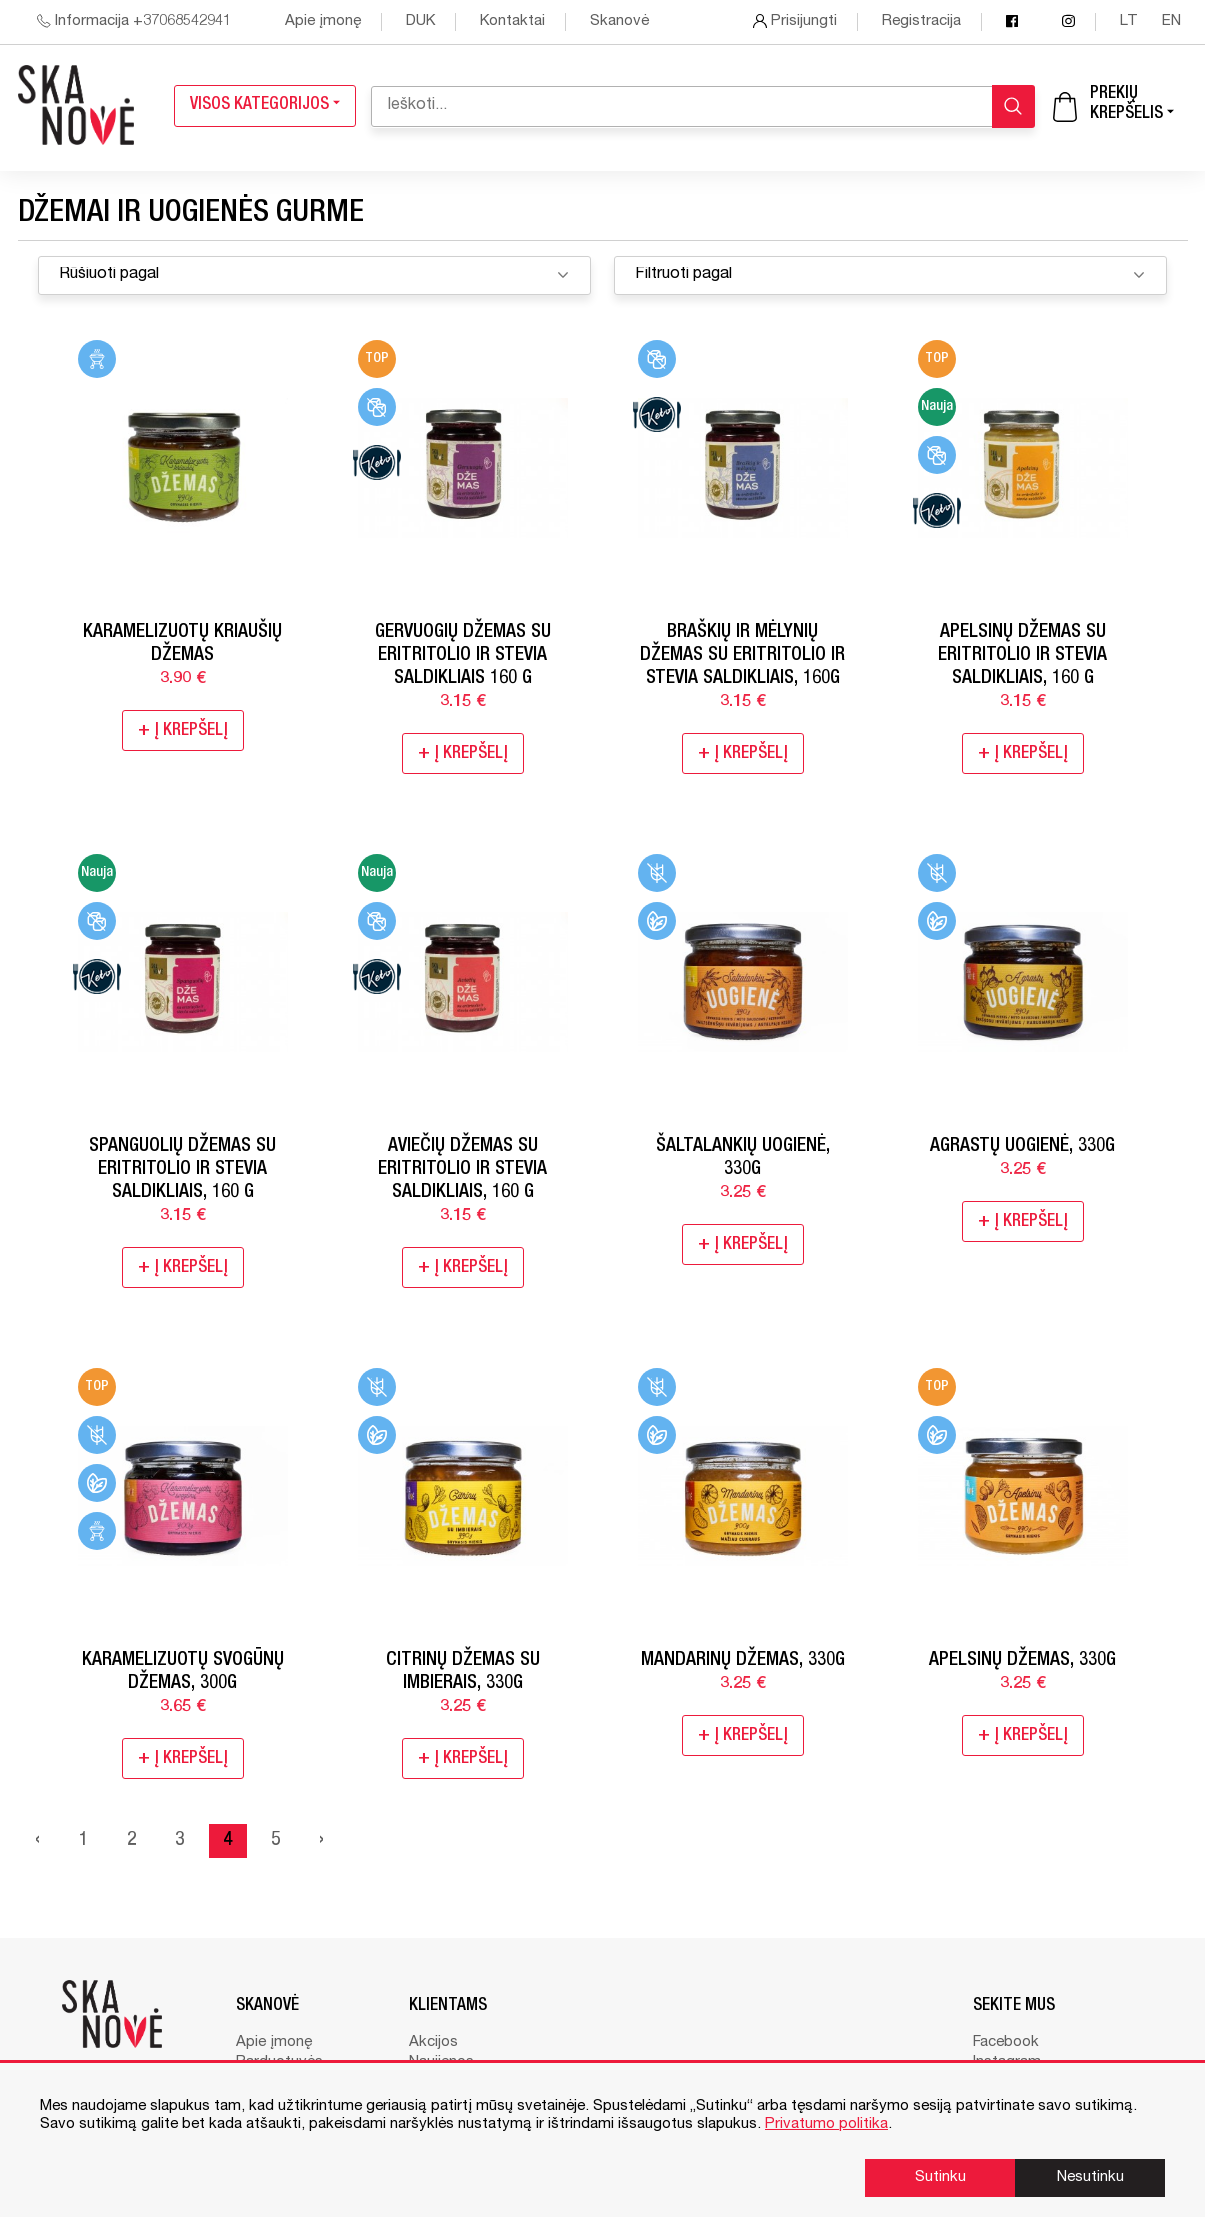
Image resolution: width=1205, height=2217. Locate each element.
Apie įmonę (323, 21)
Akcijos (433, 2042)
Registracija (921, 21)
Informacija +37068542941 (134, 21)
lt (1131, 21)
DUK (420, 21)
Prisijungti (795, 21)
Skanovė (619, 21)
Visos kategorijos (265, 105)
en (1171, 21)
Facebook (1006, 2042)
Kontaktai (512, 21)
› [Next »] (321, 1841)
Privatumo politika (826, 2124)
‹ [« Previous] (37, 1841)
